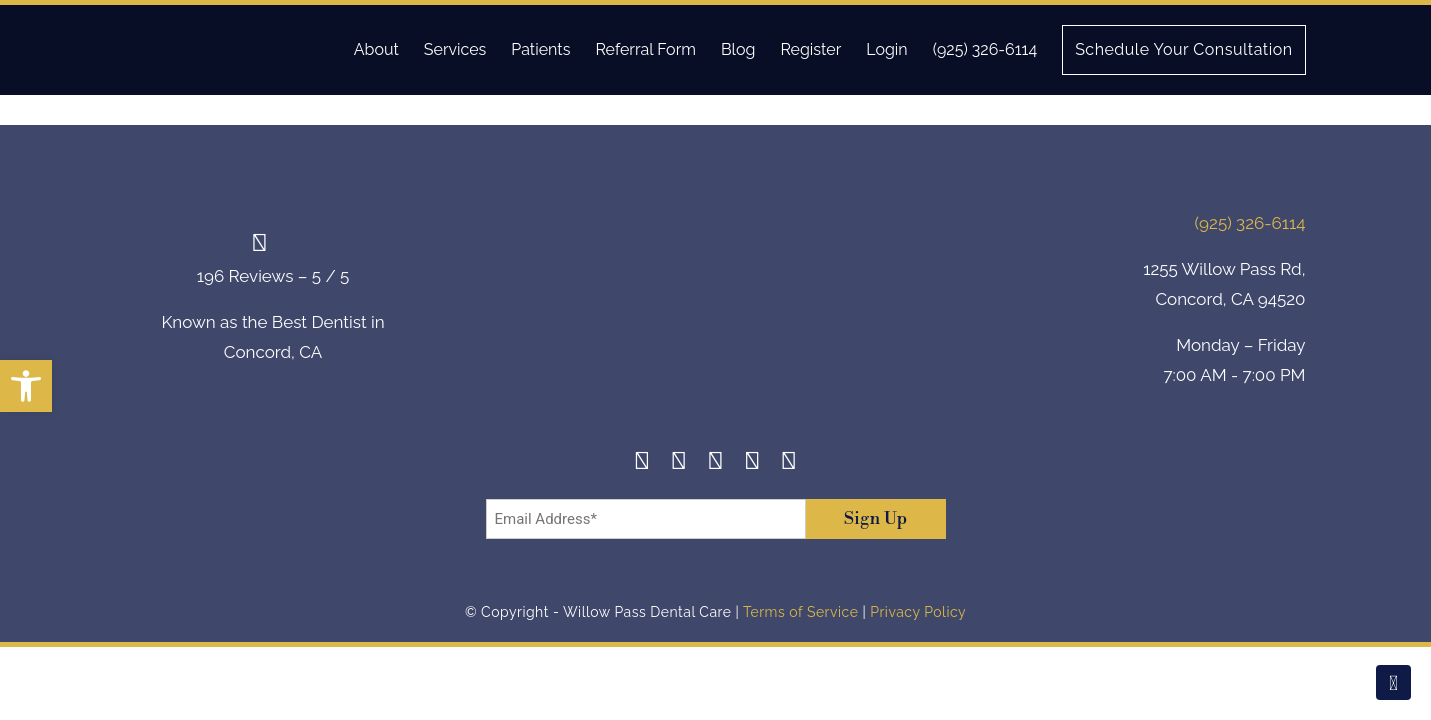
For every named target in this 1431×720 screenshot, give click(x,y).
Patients (540, 49)
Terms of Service (800, 612)
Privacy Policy (918, 612)
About (376, 49)
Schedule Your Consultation (1183, 49)
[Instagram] (679, 463)
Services (455, 49)
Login (886, 49)
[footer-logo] (716, 302)
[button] (26, 386)
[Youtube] (789, 463)
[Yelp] (752, 463)
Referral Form (645, 49)
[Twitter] (715, 463)
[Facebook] (642, 463)
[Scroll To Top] (1393, 682)
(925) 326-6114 (985, 49)
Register (810, 49)
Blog (738, 49)
